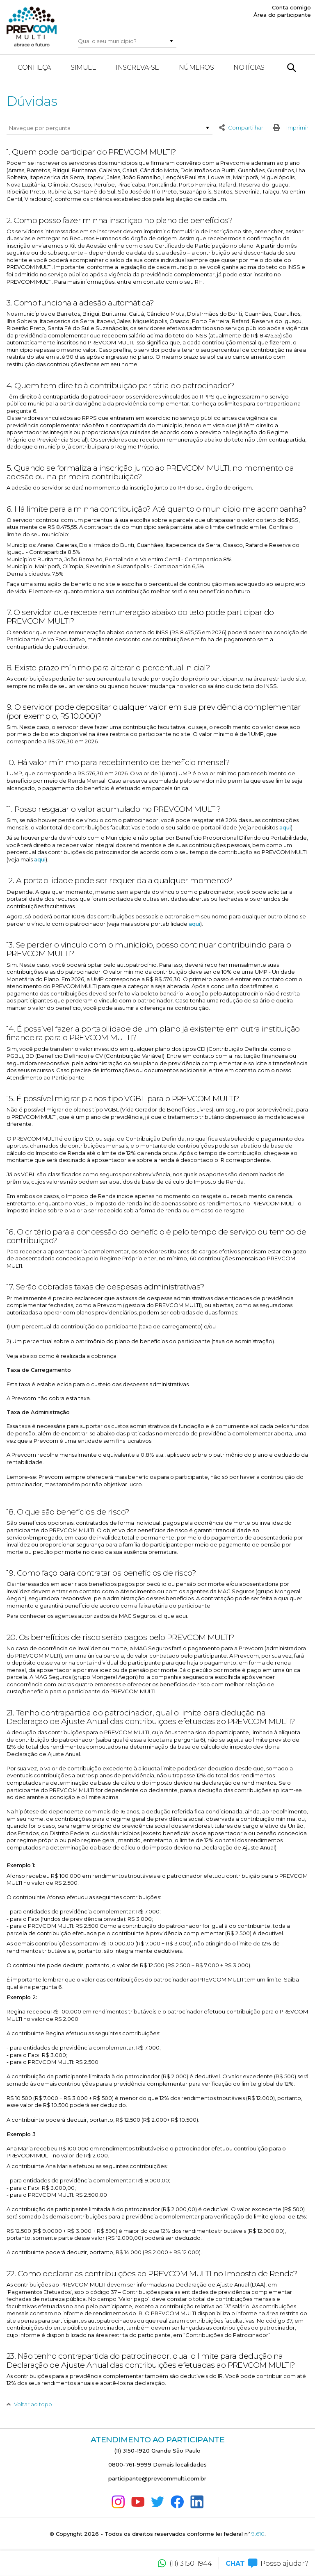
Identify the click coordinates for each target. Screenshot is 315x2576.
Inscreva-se (137, 67)
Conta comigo (291, 7)
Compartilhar (241, 127)
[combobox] (122, 41)
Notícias (248, 67)
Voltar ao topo (29, 2404)
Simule (83, 67)
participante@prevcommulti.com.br (157, 2478)
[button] (171, 41)
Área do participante (282, 14)
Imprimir (289, 127)
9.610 (258, 2533)
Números (196, 67)
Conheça (34, 67)
